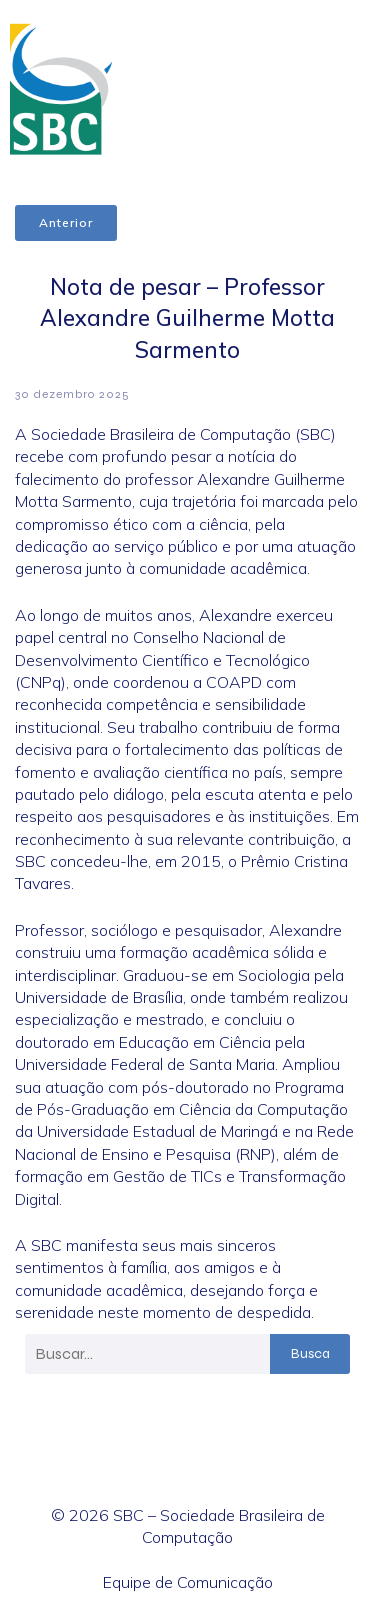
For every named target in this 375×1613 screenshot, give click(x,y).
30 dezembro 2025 (72, 394)
